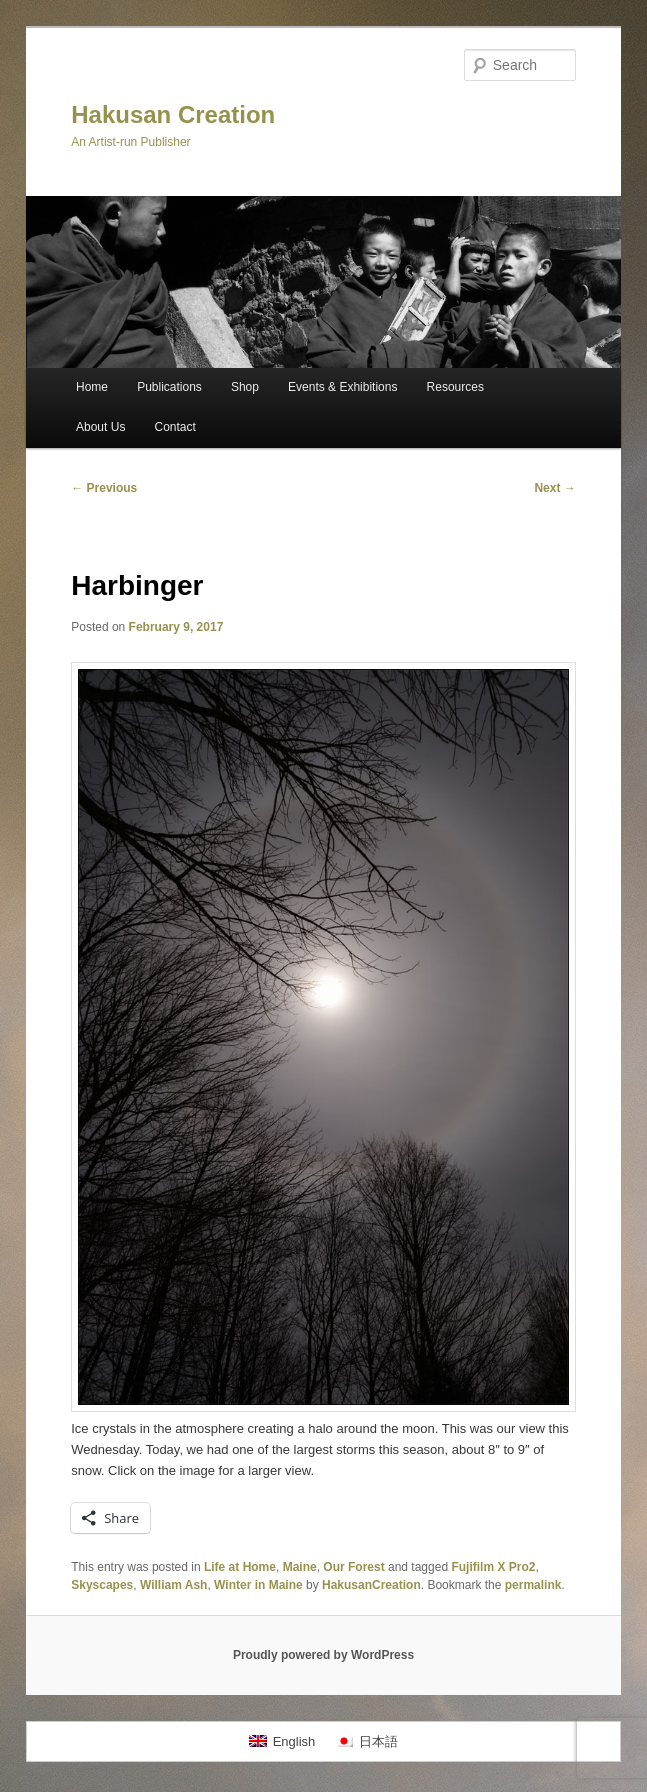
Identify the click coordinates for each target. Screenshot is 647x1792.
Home (92, 387)
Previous (104, 488)
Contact (174, 427)
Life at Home (240, 1567)
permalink (533, 1585)
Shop (245, 387)
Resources (455, 387)
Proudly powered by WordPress (323, 1655)
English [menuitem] (294, 1741)
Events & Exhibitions (342, 387)
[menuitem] (282, 1741)
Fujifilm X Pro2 (493, 1567)
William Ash (173, 1585)
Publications (169, 387)
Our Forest (353, 1567)
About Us (100, 427)
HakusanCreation (371, 1585)
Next (554, 488)
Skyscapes (102, 1585)
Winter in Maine (258, 1585)
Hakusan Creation (173, 114)
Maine (300, 1567)
